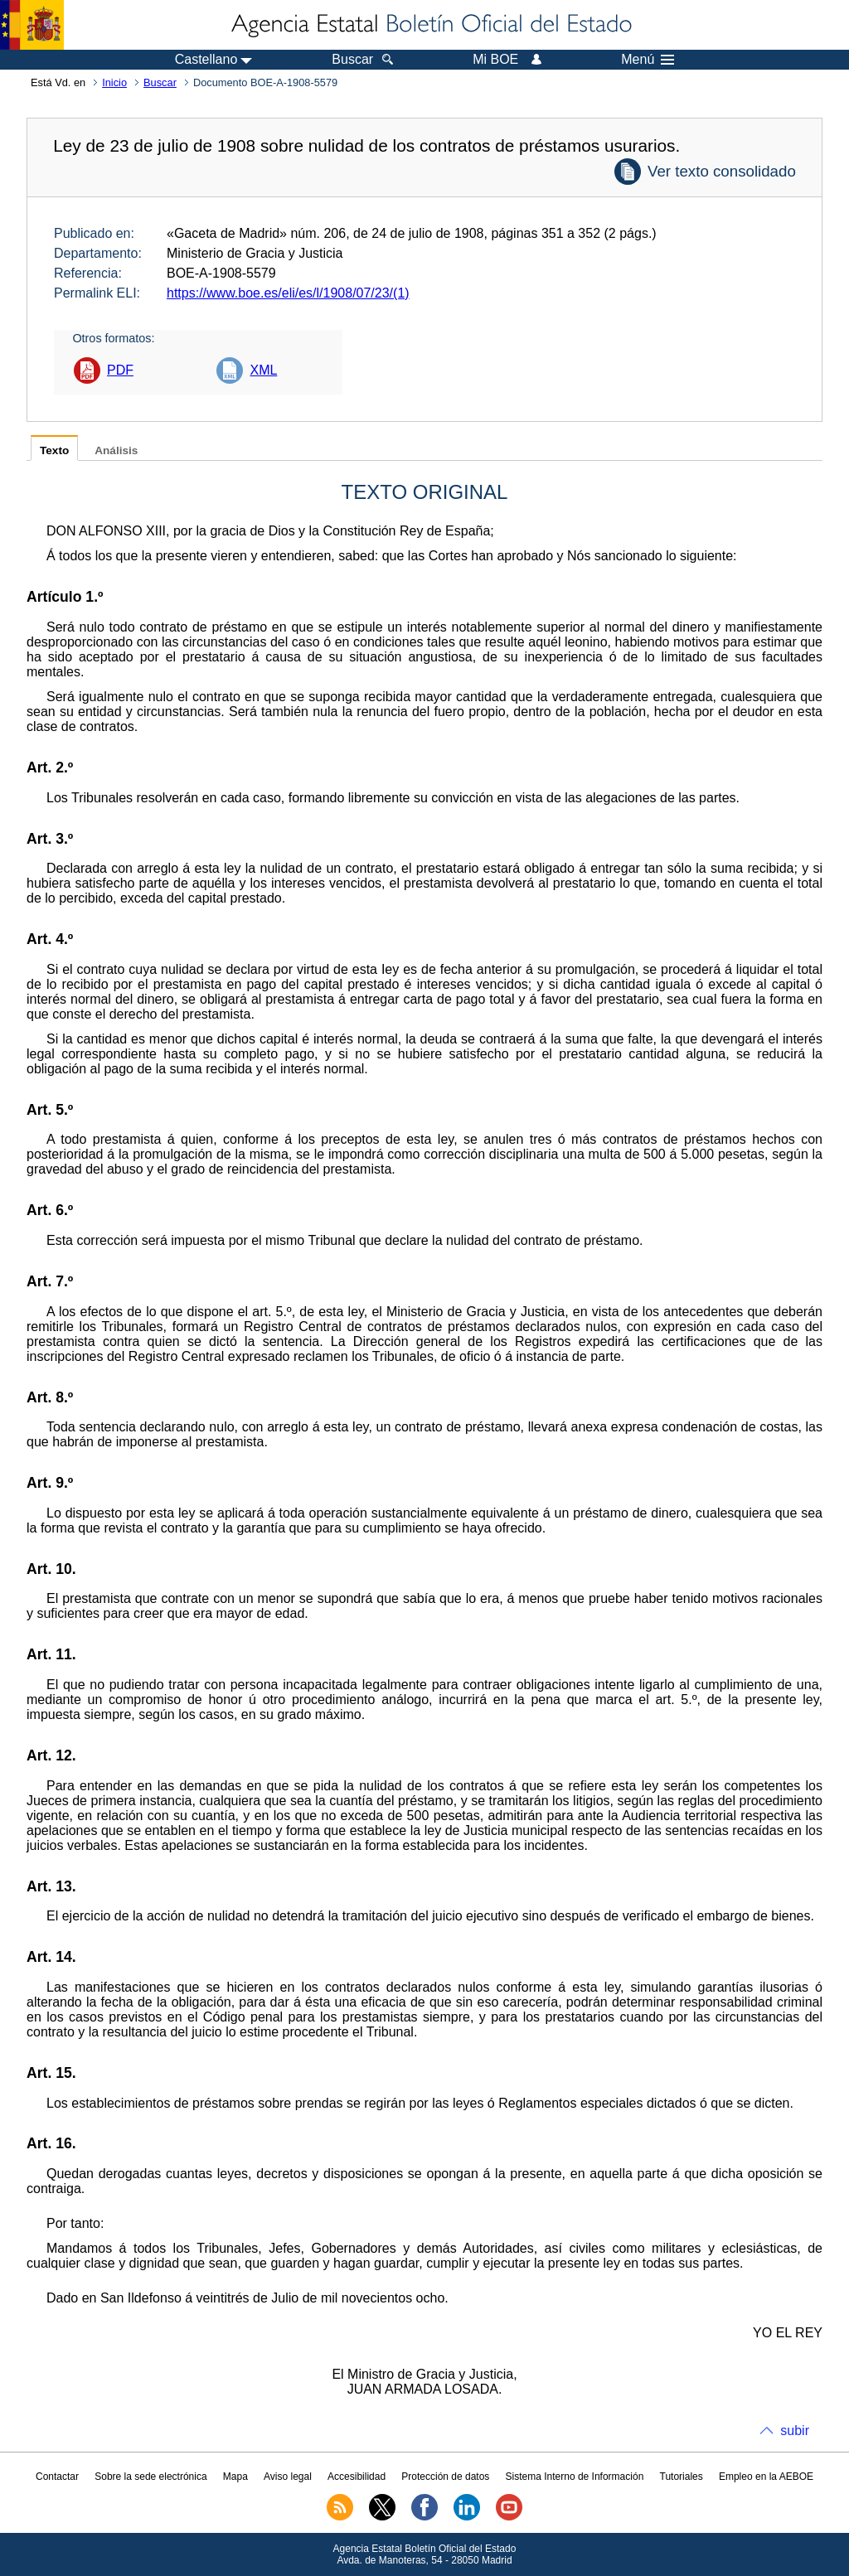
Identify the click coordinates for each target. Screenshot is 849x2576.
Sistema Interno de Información (575, 2476)
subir (794, 2430)
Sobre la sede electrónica (150, 2476)
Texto (54, 450)
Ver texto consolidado (722, 171)
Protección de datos (445, 2476)
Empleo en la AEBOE (766, 2476)
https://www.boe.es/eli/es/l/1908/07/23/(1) (288, 293)
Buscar (160, 82)
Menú (647, 59)
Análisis (116, 450)
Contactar (57, 2476)
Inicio (114, 82)
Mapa (235, 2476)
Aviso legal (288, 2476)
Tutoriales (681, 2476)
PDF (120, 370)
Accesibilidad (356, 2476)
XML (263, 370)
